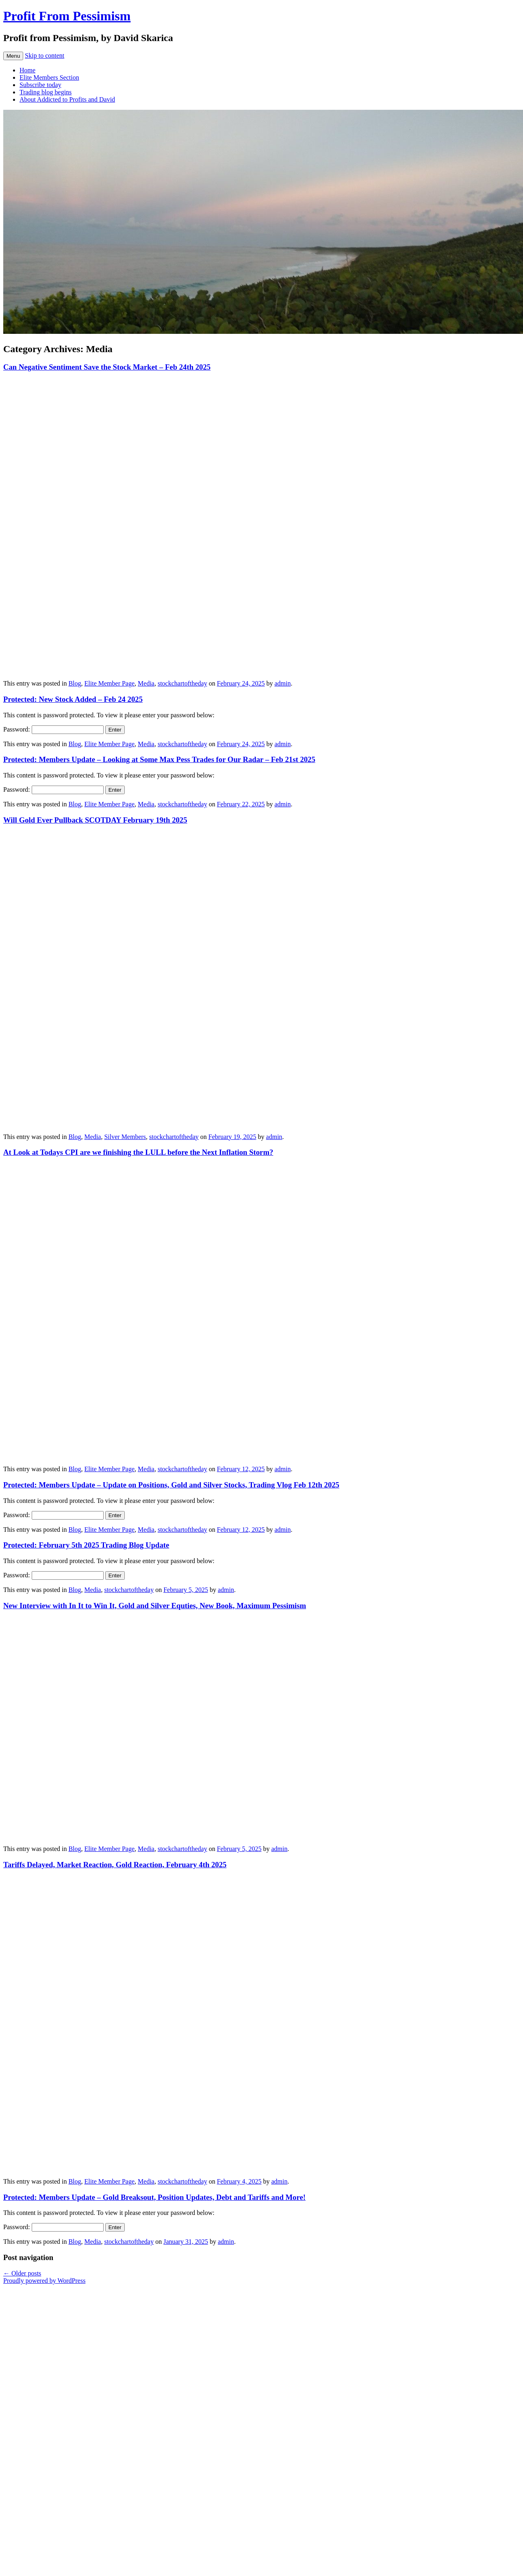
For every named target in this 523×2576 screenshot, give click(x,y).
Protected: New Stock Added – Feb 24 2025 (73, 699)
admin (282, 683)
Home (27, 70)
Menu (13, 56)
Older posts (22, 2273)
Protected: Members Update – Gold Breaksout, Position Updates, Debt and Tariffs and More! (154, 2197)
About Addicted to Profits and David (67, 99)
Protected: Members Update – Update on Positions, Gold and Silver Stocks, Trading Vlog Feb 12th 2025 (171, 1485)
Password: (53, 729)
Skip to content (44, 55)
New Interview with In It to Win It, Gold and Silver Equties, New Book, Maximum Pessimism (154, 1605)
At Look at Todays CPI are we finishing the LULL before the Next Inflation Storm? (138, 1152)
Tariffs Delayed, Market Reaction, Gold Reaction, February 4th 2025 (114, 1864)
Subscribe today (40, 84)
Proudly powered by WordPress (44, 2280)
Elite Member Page (110, 683)
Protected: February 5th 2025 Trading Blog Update (86, 1545)
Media (146, 683)
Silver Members (125, 1136)
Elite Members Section (49, 77)
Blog (74, 683)
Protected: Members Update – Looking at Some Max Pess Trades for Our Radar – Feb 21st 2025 (159, 759)
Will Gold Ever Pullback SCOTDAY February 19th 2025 (95, 820)
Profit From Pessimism (66, 16)
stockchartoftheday (182, 683)
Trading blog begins (46, 92)
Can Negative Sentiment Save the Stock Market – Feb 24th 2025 (107, 367)
